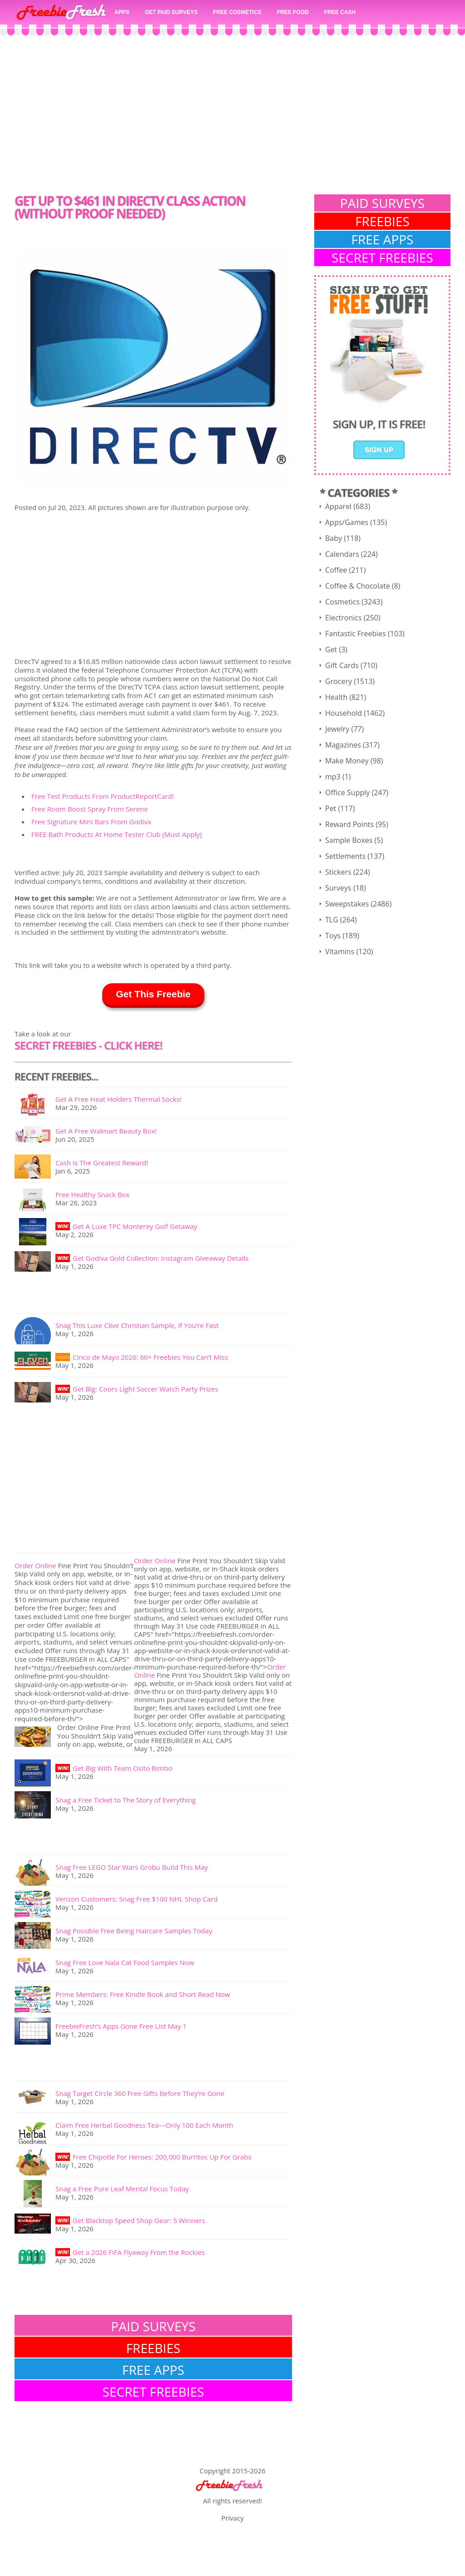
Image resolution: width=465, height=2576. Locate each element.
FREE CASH (340, 12)
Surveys (338, 888)
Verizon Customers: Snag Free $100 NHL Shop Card (136, 1898)
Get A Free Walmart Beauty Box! (106, 1130)
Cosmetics (342, 602)
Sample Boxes (348, 840)
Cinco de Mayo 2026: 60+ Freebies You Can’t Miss (150, 1357)
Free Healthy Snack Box (92, 1194)
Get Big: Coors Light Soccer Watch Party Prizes (145, 1388)
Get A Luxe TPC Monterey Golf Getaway (135, 1226)
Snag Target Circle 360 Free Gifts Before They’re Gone (139, 2093)
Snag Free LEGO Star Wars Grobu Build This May (131, 1867)
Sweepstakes (347, 904)
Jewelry (337, 729)
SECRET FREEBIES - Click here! (88, 1045)
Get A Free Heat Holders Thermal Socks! (118, 1099)
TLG (331, 920)
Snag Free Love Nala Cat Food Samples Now (124, 1962)
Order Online (35, 1565)
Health (336, 697)
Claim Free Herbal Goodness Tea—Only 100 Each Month (144, 2125)
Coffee (336, 570)
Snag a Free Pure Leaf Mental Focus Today (122, 2188)
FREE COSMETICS (237, 12)
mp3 (333, 777)
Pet (330, 808)
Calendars (342, 554)
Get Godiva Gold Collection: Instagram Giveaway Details (160, 1258)
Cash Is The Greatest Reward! (101, 1162)
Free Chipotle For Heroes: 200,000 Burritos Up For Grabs (162, 2156)
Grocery (338, 681)
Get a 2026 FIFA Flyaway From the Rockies (139, 2252)
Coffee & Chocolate (357, 586)
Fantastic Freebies (355, 634)
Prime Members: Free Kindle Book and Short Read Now (142, 1994)
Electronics (343, 618)
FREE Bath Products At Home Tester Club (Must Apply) (116, 834)
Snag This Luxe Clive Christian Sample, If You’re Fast (136, 1325)
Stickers (338, 872)
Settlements (345, 856)
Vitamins (339, 951)
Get (331, 649)
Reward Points (349, 824)
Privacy (232, 2517)
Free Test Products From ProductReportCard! (102, 796)
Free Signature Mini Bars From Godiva (91, 821)
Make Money (347, 761)
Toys (333, 936)
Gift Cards (342, 665)
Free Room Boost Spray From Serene (89, 808)
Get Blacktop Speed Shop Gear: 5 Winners (139, 2220)
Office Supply (347, 793)
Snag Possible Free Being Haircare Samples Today (133, 1930)
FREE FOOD (293, 12)
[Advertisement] (232, 117)
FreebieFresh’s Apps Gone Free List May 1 (121, 2026)
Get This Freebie (153, 994)
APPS (121, 12)
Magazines (343, 745)
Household (343, 713)
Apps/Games (346, 522)
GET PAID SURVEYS (171, 12)
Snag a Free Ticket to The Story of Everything (125, 1799)
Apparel (338, 506)
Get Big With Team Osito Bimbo (122, 1768)
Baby (333, 538)
